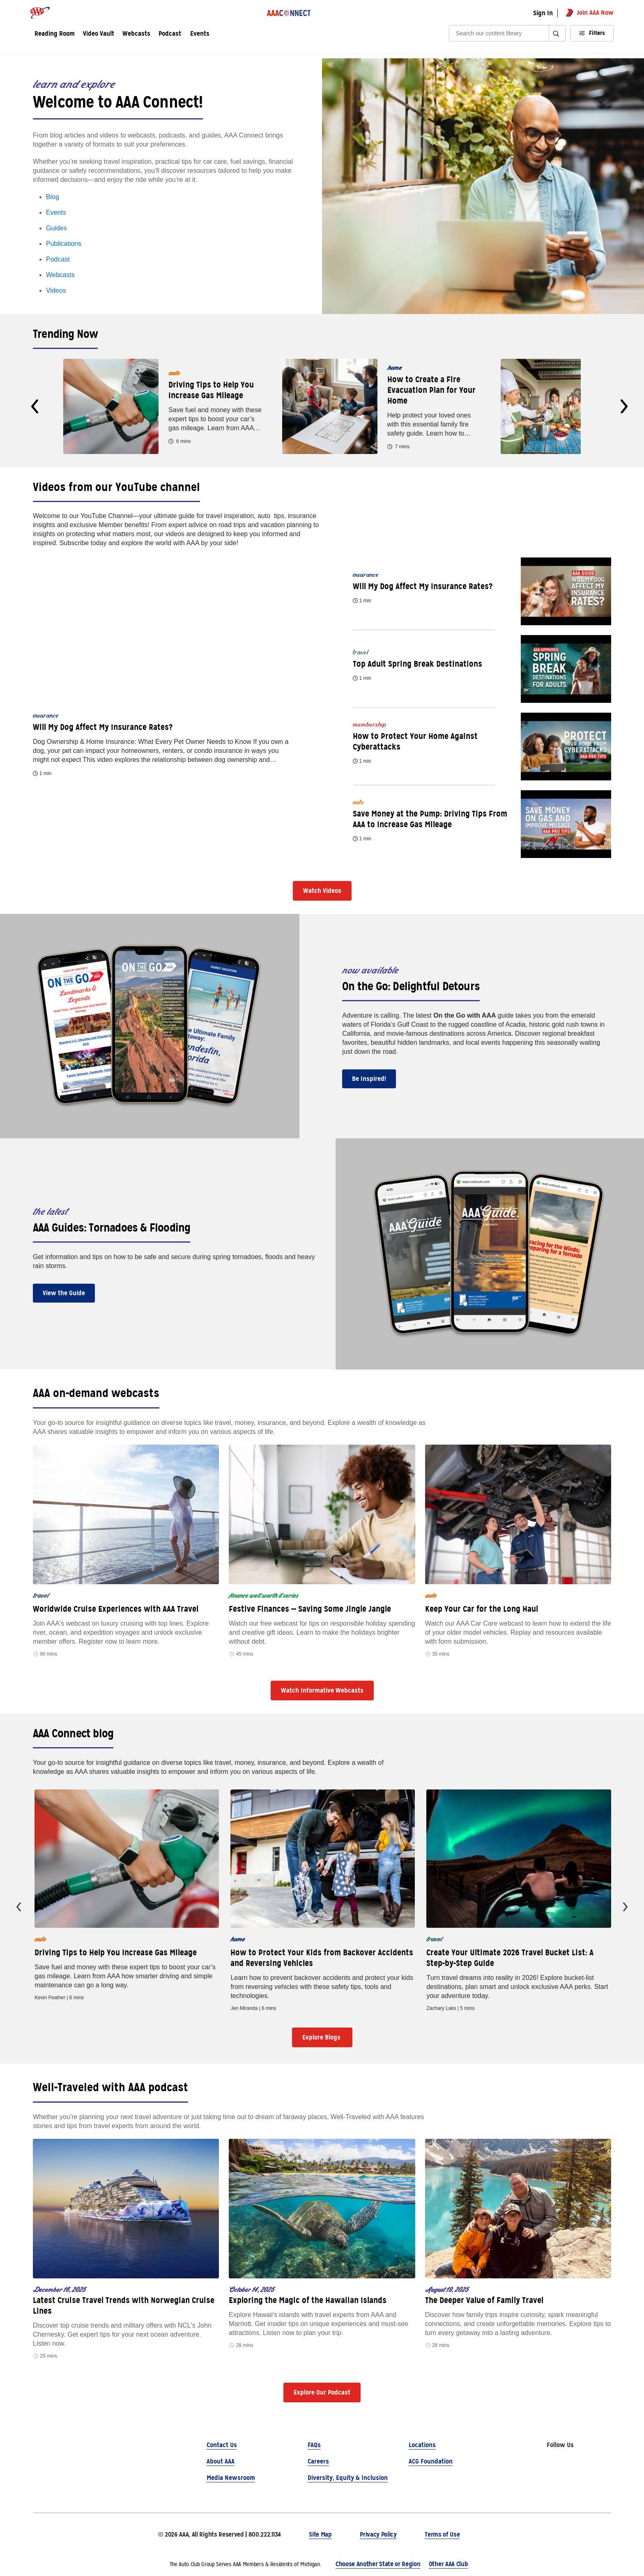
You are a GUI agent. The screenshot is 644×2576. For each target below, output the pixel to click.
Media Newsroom (231, 2477)
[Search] (501, 33)
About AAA (221, 2461)
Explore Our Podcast (322, 2392)
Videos (56, 290)
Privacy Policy (378, 2534)
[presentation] (34, 406)
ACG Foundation (431, 2461)
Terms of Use (442, 2534)
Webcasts (60, 274)
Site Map (320, 2534)
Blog (52, 196)
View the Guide (64, 1293)
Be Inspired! (369, 1078)
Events (199, 34)
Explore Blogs (322, 2037)
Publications (63, 243)
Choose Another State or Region (378, 2564)
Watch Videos (322, 890)
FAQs (314, 2445)
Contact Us (222, 2445)
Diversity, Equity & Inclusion (348, 2477)
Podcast (58, 259)
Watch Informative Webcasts (322, 1690)
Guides (56, 228)
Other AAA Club (448, 2564)
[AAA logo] (40, 12)
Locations (422, 2445)
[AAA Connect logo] (289, 13)
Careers (318, 2461)
